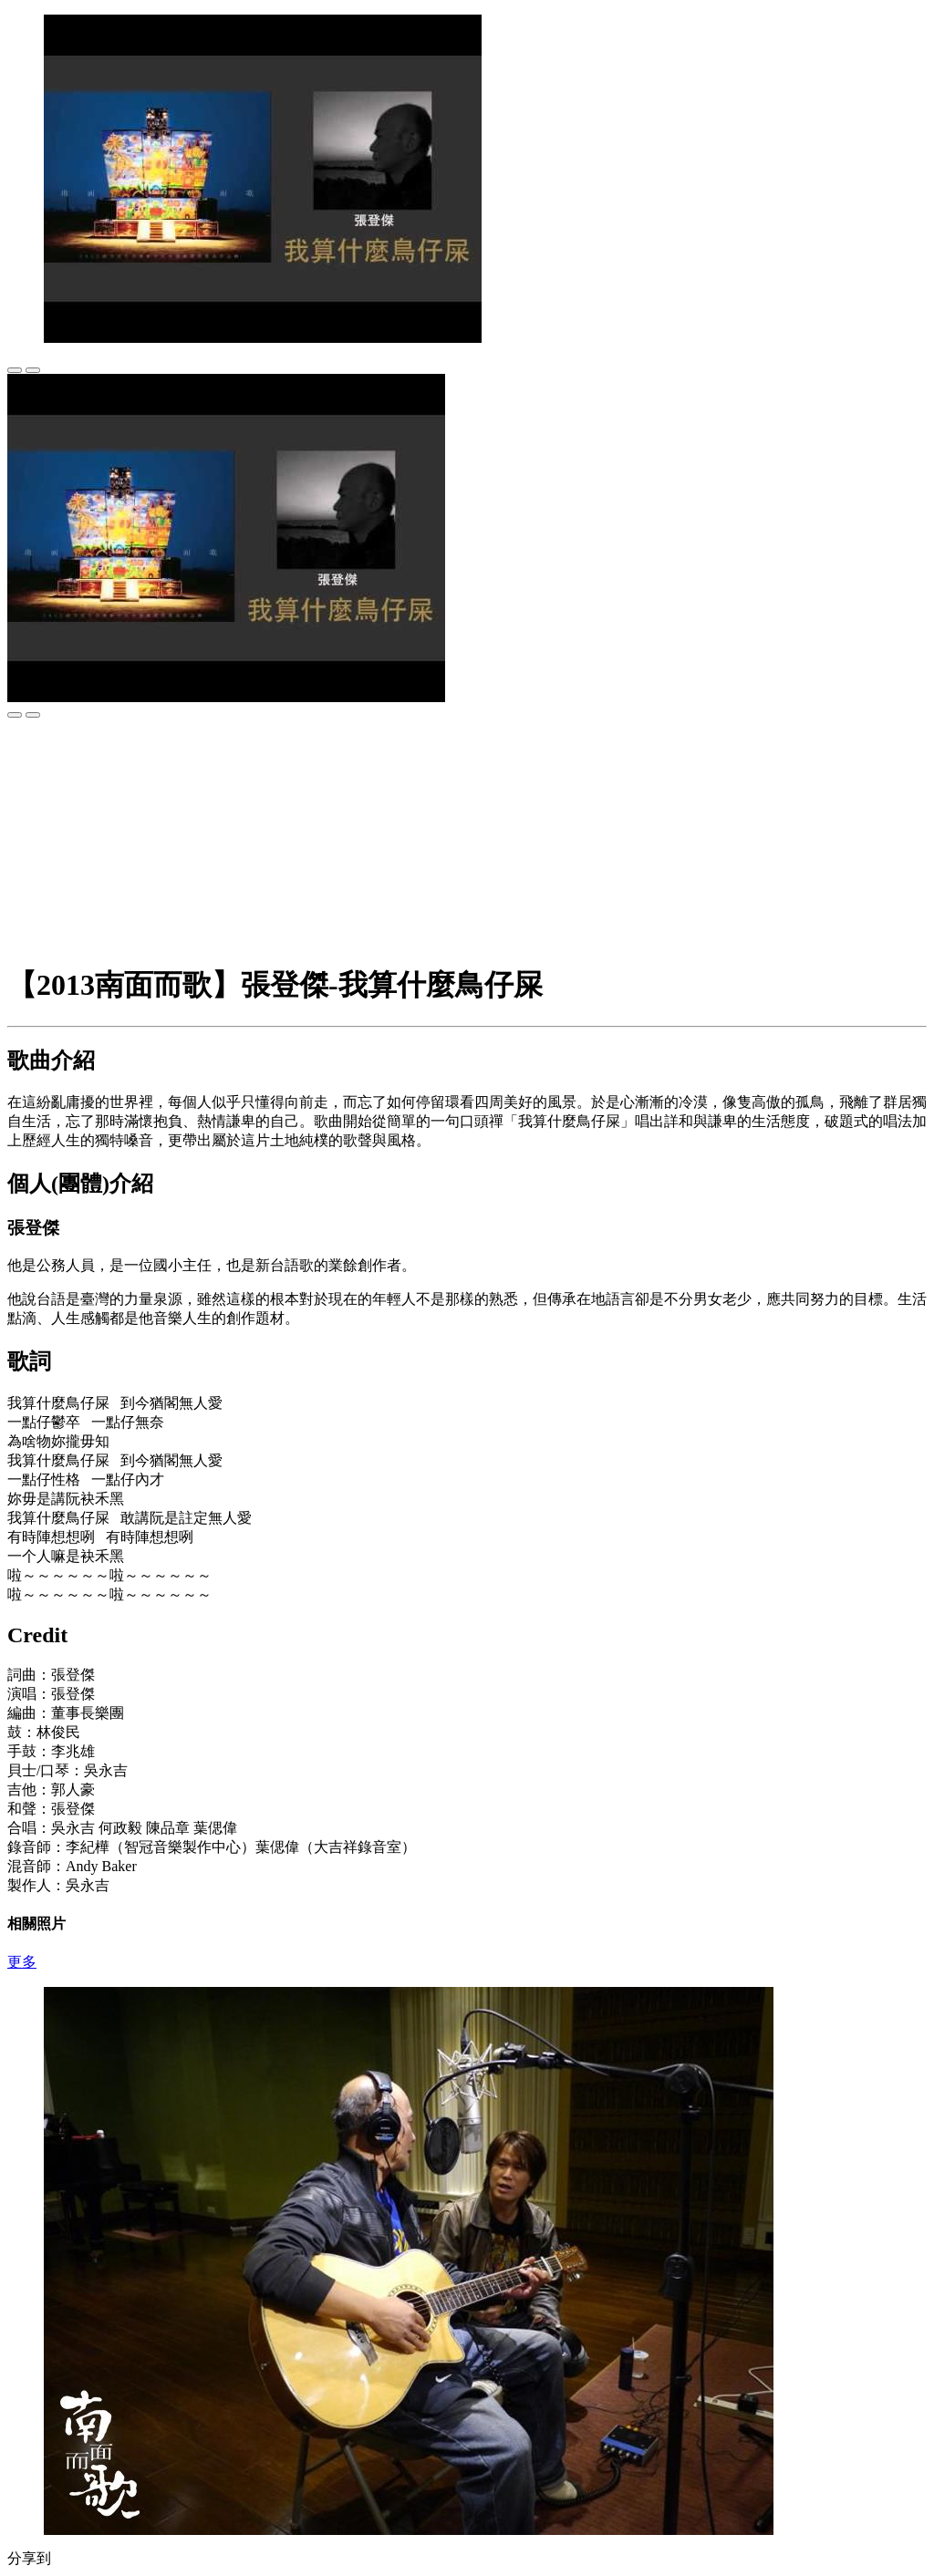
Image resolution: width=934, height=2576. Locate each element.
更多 (21, 1962)
